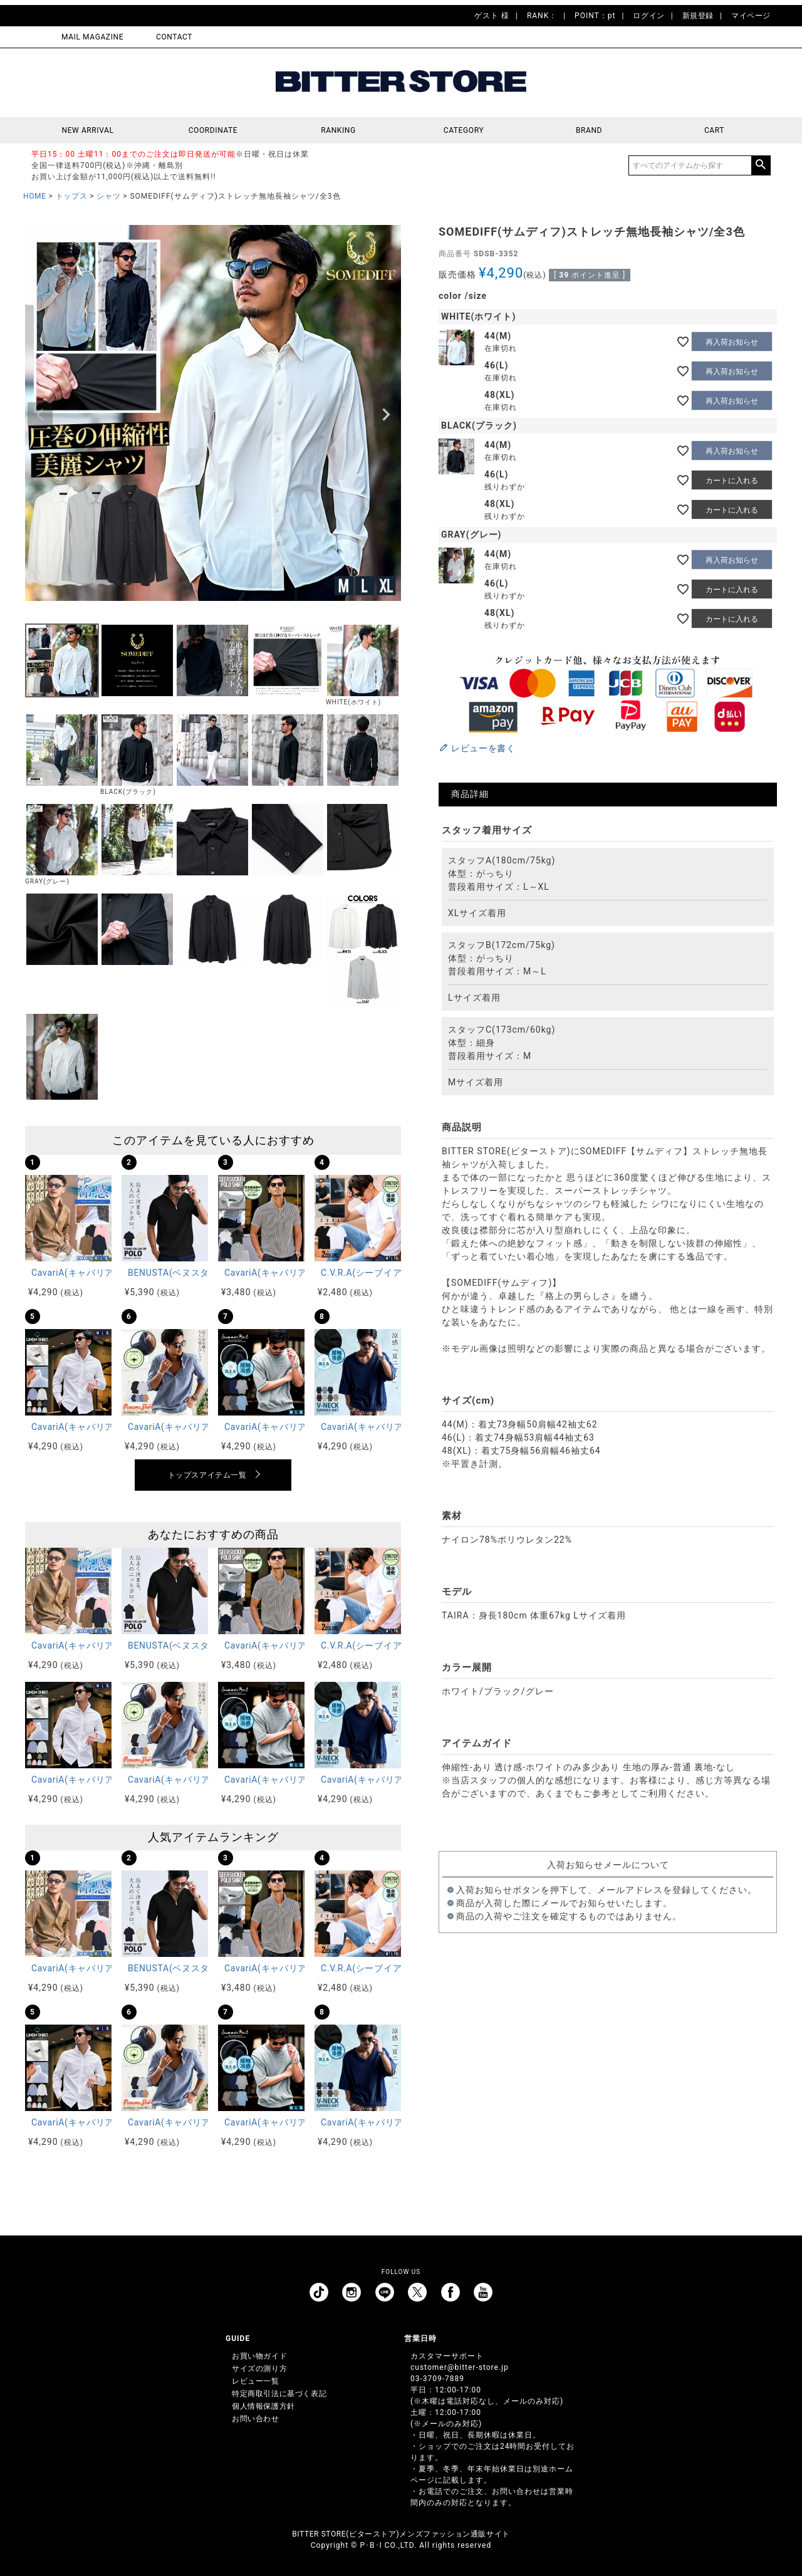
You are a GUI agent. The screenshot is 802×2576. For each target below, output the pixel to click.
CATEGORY (464, 130)
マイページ (751, 15)
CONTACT (174, 37)
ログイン (648, 15)
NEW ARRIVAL (88, 130)
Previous (40, 414)
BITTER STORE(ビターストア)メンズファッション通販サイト (400, 2534)
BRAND (589, 130)
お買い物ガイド (259, 2356)
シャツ (108, 196)
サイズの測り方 (259, 2368)
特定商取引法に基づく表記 (279, 2393)
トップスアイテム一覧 (207, 1475)
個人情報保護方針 (263, 2406)
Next (385, 414)
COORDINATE (213, 130)
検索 (760, 165)
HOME (34, 196)
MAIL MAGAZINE (92, 37)
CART (714, 130)
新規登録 (698, 15)
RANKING (338, 130)
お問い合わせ (255, 2418)
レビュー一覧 (255, 2381)
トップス (71, 196)
